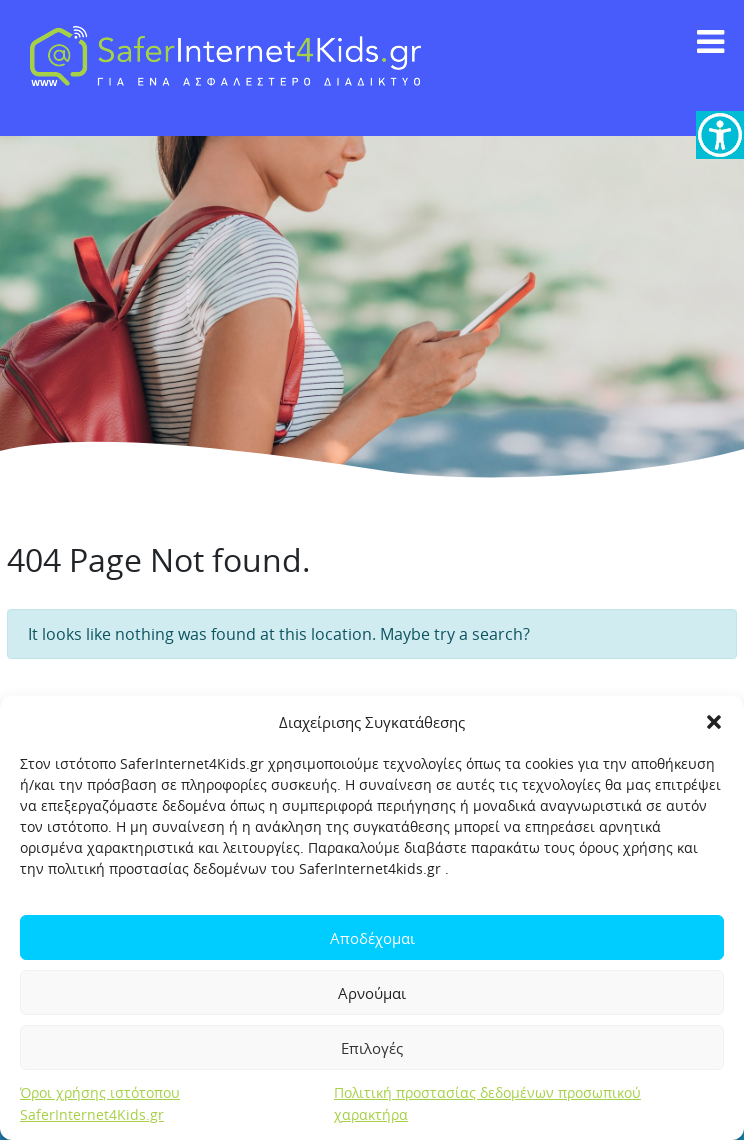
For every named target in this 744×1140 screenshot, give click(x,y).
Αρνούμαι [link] (372, 993)
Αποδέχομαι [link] (372, 938)
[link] (720, 135)
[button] (714, 722)
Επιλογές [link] (372, 1048)
